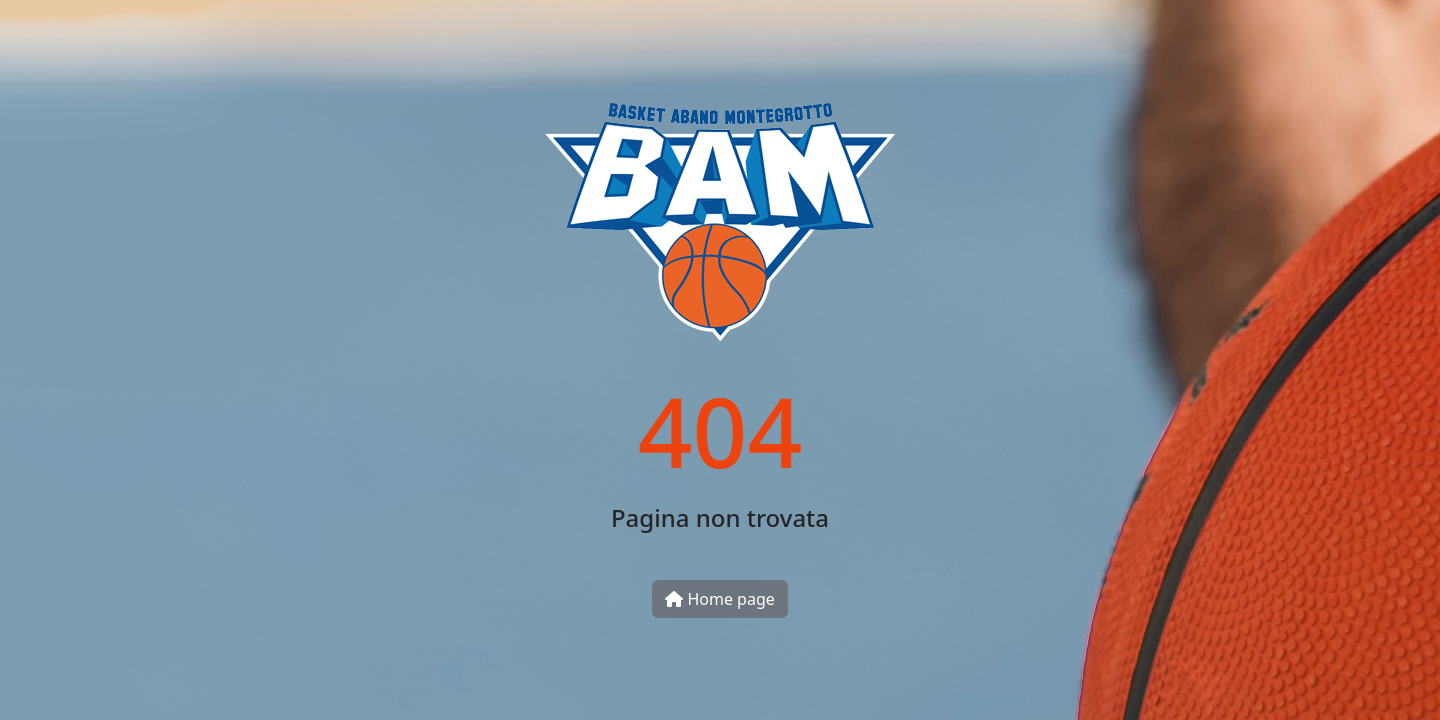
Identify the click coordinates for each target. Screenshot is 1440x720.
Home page (720, 599)
